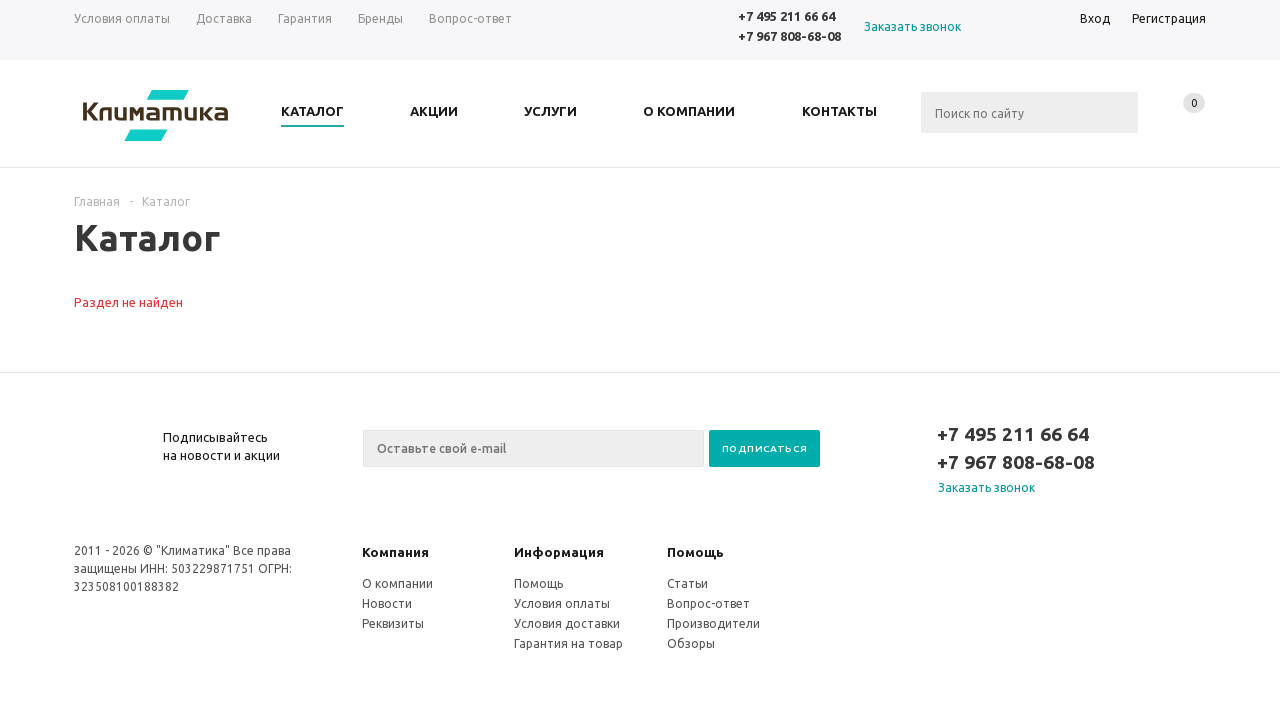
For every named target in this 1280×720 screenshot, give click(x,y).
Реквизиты (393, 623)
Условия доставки (567, 623)
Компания (395, 552)
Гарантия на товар (568, 643)
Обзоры (691, 643)
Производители (713, 623)
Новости (387, 603)
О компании (397, 583)
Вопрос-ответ (708, 603)
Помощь (695, 552)
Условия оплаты (562, 603)
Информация (559, 552)
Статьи (687, 583)
